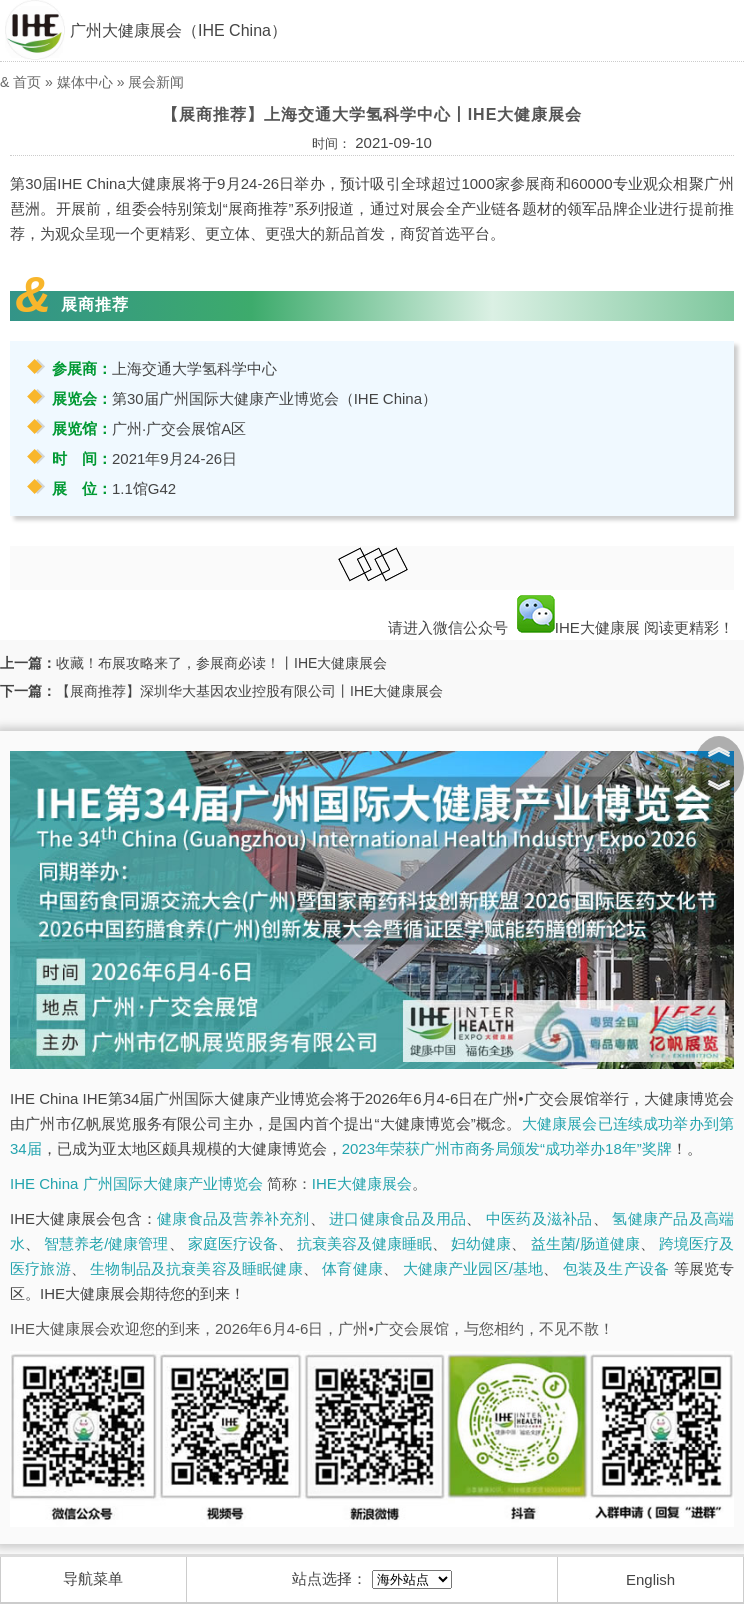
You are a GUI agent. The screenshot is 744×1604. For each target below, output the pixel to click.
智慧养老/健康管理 (106, 1243)
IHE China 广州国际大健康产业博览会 (136, 1183)
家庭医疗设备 (233, 1243)
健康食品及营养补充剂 (233, 1218)
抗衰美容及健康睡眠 (364, 1243)
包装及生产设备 (616, 1268)
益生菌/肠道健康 (585, 1243)
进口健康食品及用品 (397, 1218)
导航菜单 (93, 1578)
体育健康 (352, 1268)
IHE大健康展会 (362, 1183)
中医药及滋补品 (539, 1218)
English (650, 1579)
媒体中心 (85, 82)
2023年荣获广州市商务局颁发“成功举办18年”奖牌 (507, 1148)
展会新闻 (156, 82)
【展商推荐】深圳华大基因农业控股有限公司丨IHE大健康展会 (249, 691)
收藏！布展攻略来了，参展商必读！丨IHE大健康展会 (221, 663)
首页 (27, 82)
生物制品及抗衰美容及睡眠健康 (196, 1268)
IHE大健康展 (578, 627)
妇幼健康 (481, 1243)
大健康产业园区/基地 (473, 1268)
